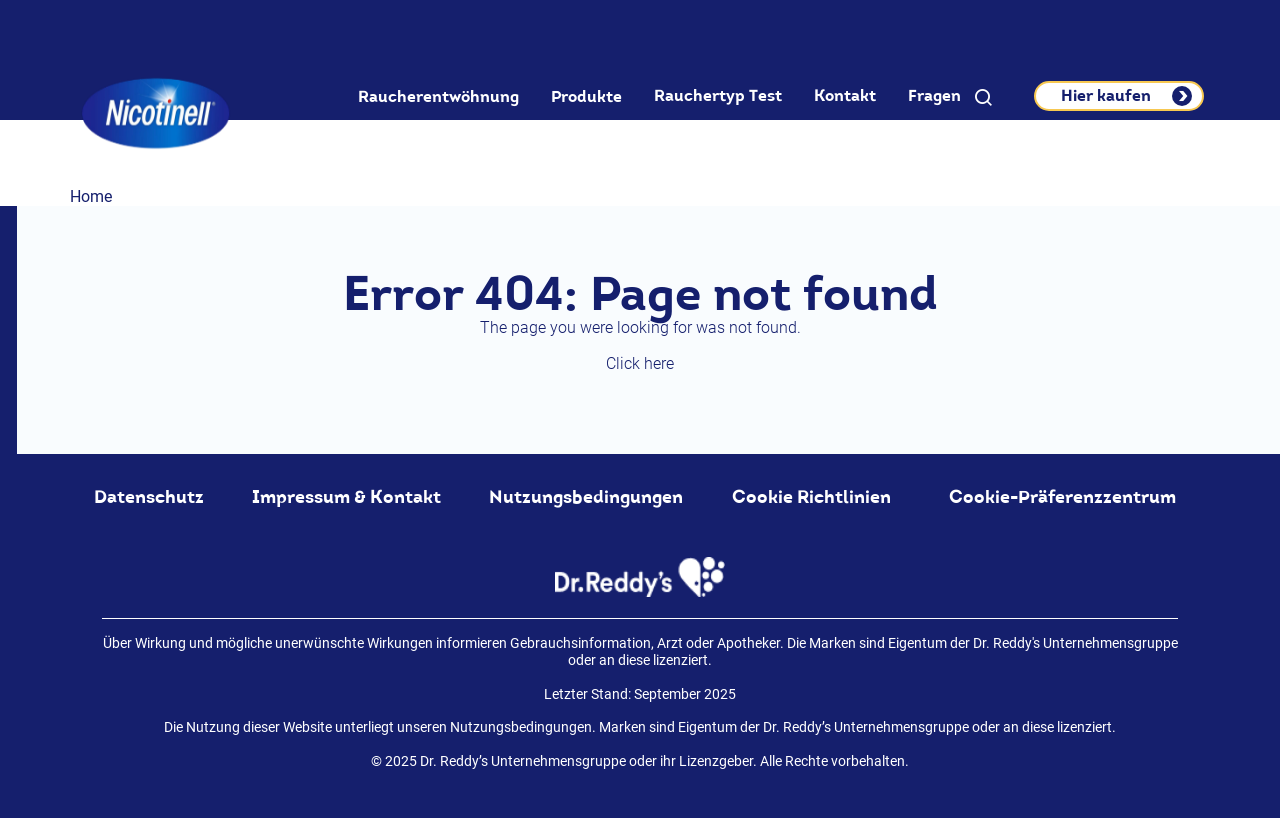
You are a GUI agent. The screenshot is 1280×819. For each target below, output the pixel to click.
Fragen (934, 96)
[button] (983, 98)
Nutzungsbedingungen (586, 497)
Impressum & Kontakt (346, 497)
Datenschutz (149, 497)
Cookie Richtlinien (811, 497)
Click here (640, 363)
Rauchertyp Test (718, 96)
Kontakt (845, 96)
